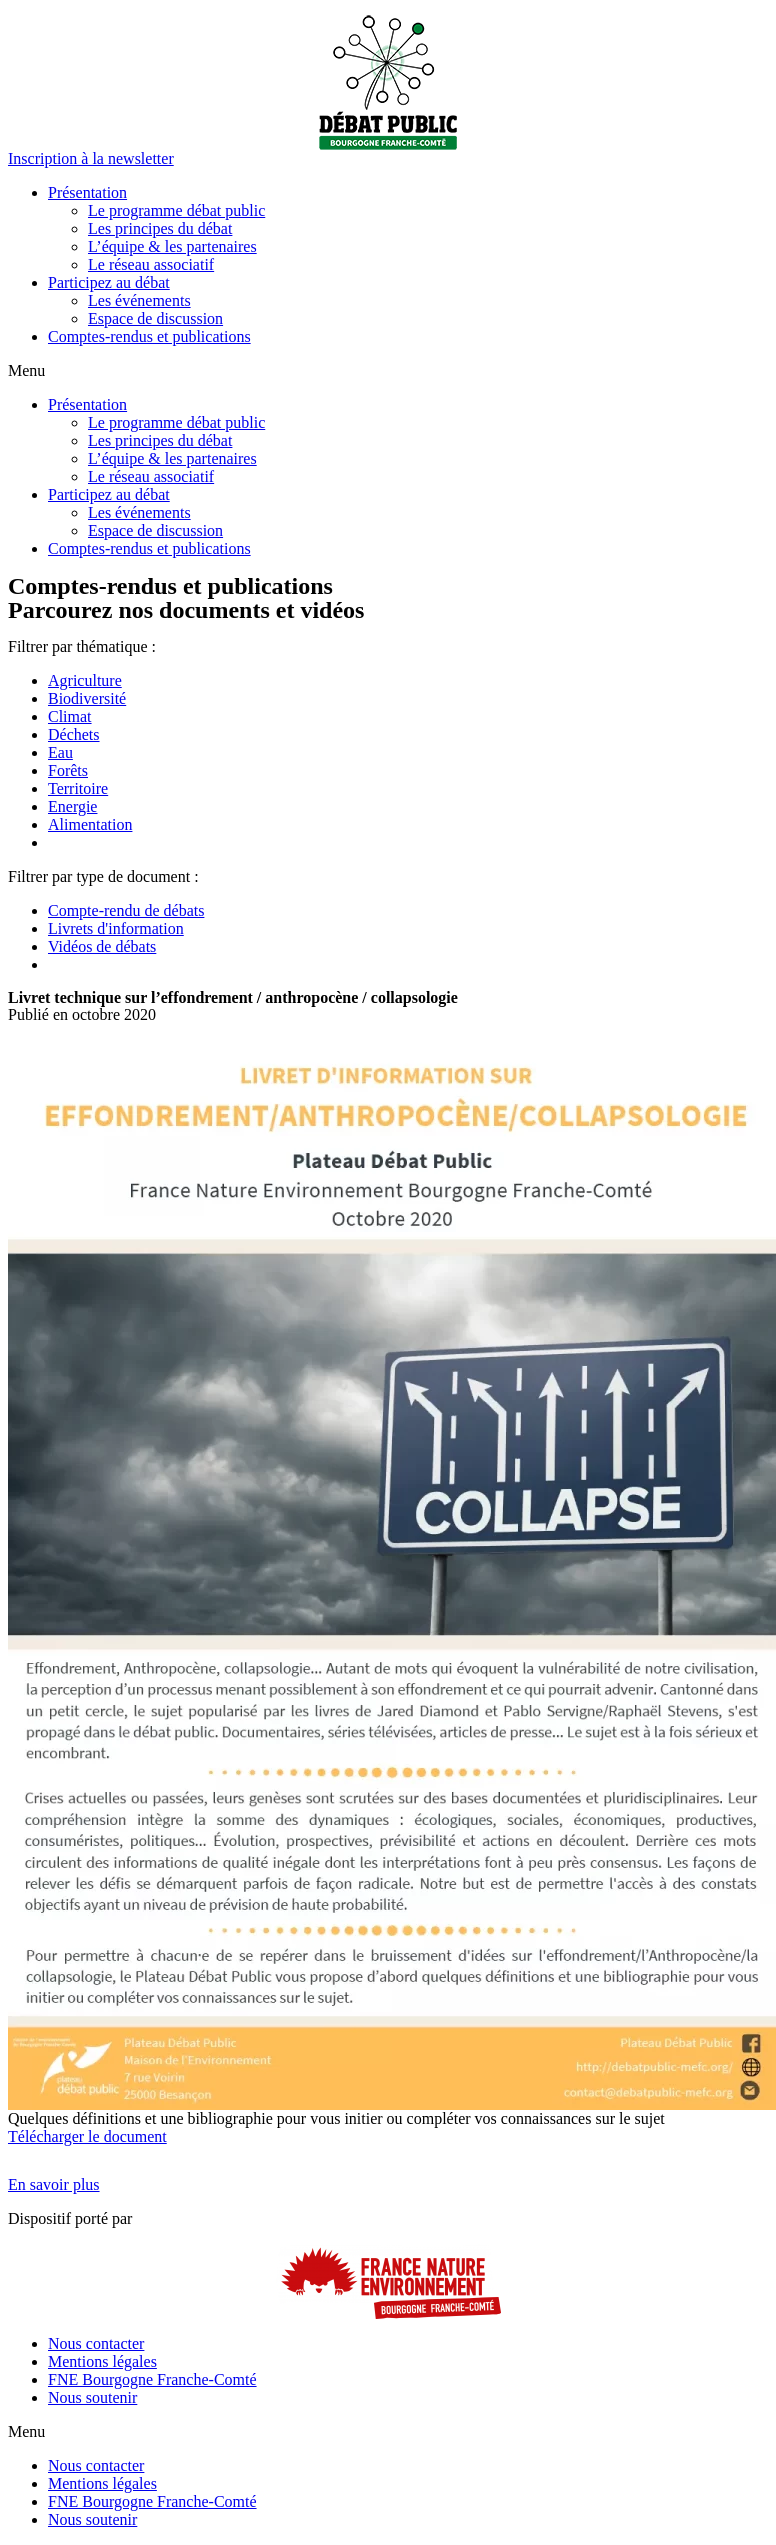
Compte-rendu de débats (126, 910)
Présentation (87, 192)
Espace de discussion (155, 318)
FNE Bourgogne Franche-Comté (152, 2379)
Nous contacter (96, 2343)
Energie (72, 806)
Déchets (74, 734)
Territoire (78, 788)
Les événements (139, 300)
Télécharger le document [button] (87, 2136)
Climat (70, 716)
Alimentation (90, 824)
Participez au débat (109, 282)
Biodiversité (87, 698)
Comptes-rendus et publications (149, 336)
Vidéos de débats (102, 946)
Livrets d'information (116, 928)
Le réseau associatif (151, 264)
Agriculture (85, 680)
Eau (60, 752)
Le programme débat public (176, 210)
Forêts (68, 770)
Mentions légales (102, 2361)
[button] (91, 158)
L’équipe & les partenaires (172, 246)
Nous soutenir (92, 2397)
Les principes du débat (160, 228)
